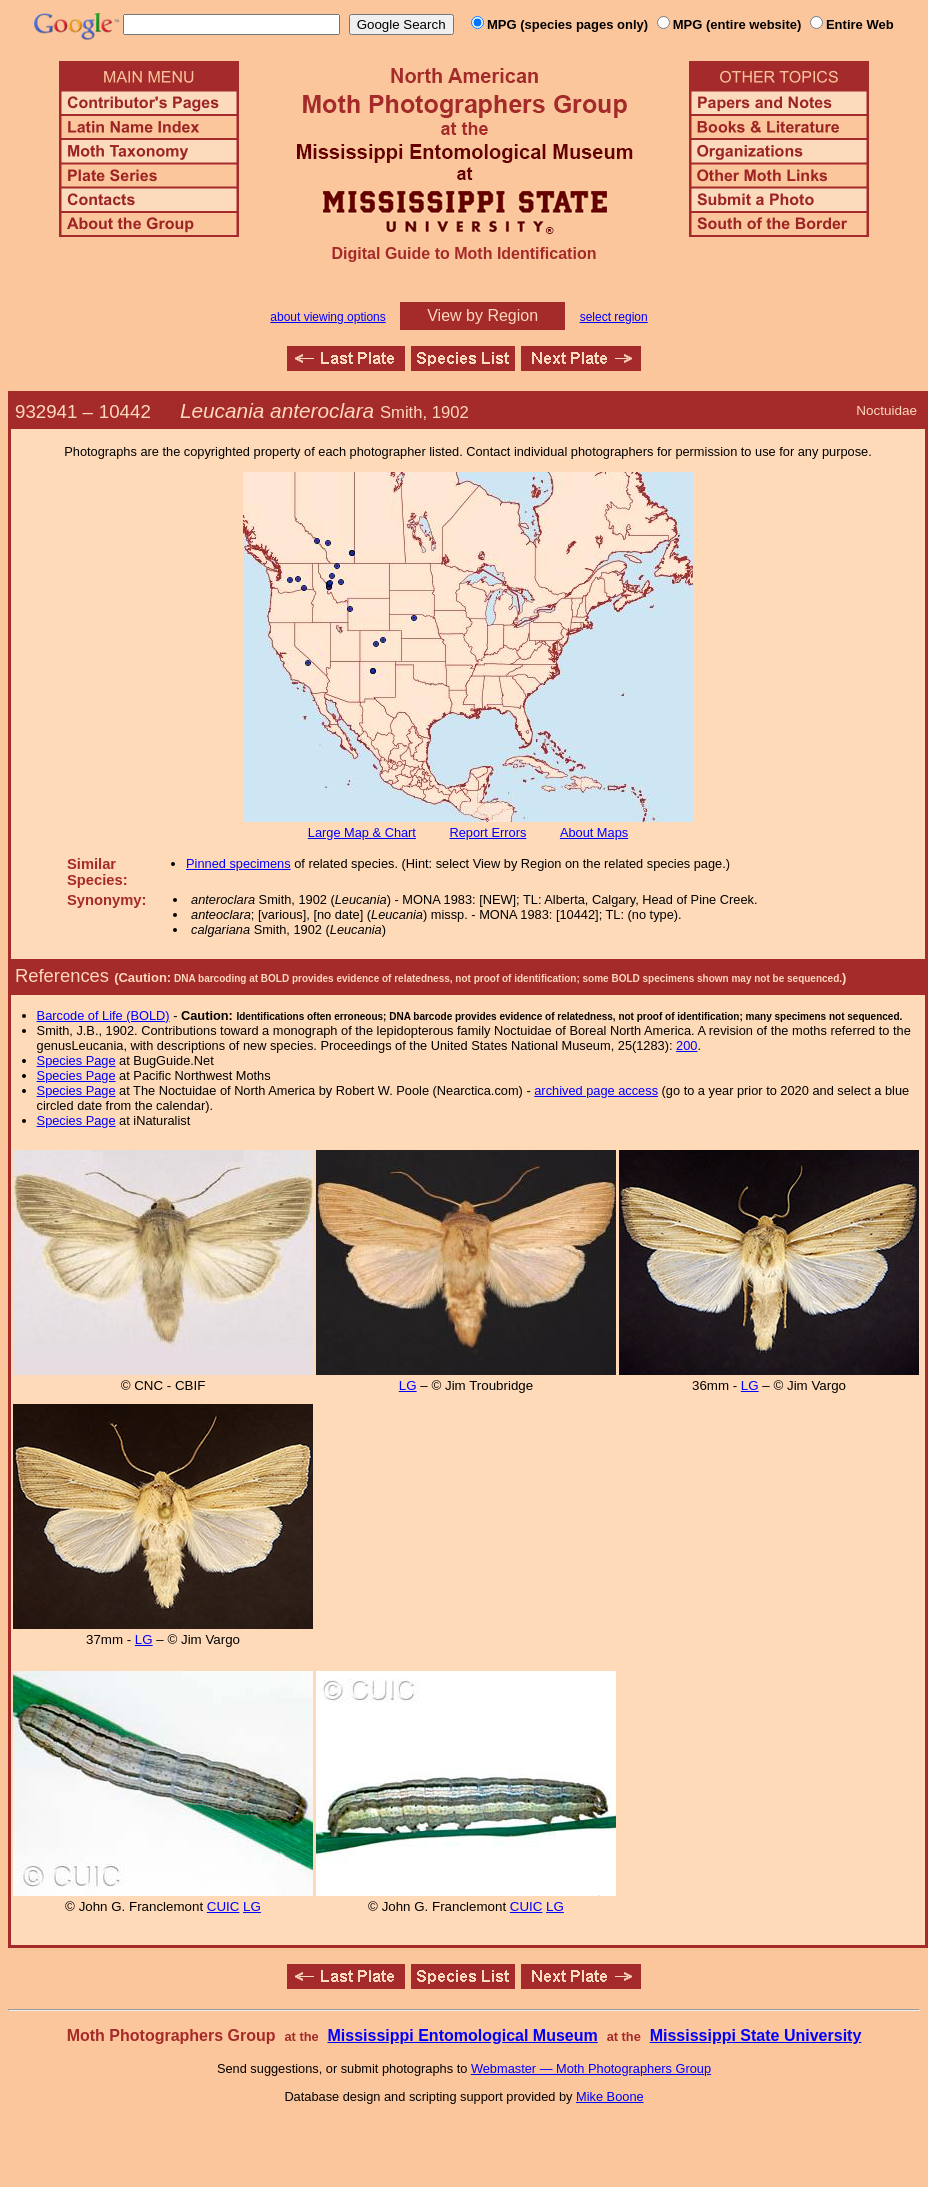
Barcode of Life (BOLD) (103, 1015)
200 (686, 1045)
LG (408, 1385)
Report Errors (488, 832)
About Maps (594, 832)
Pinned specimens (238, 863)
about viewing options (327, 317)
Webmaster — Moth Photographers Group (591, 2068)
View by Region (482, 315)
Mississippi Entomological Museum (462, 2035)
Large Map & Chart (362, 832)
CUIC (223, 1906)
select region (614, 317)
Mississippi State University (756, 2035)
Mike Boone (610, 2096)
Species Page (76, 1060)
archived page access (596, 1090)
